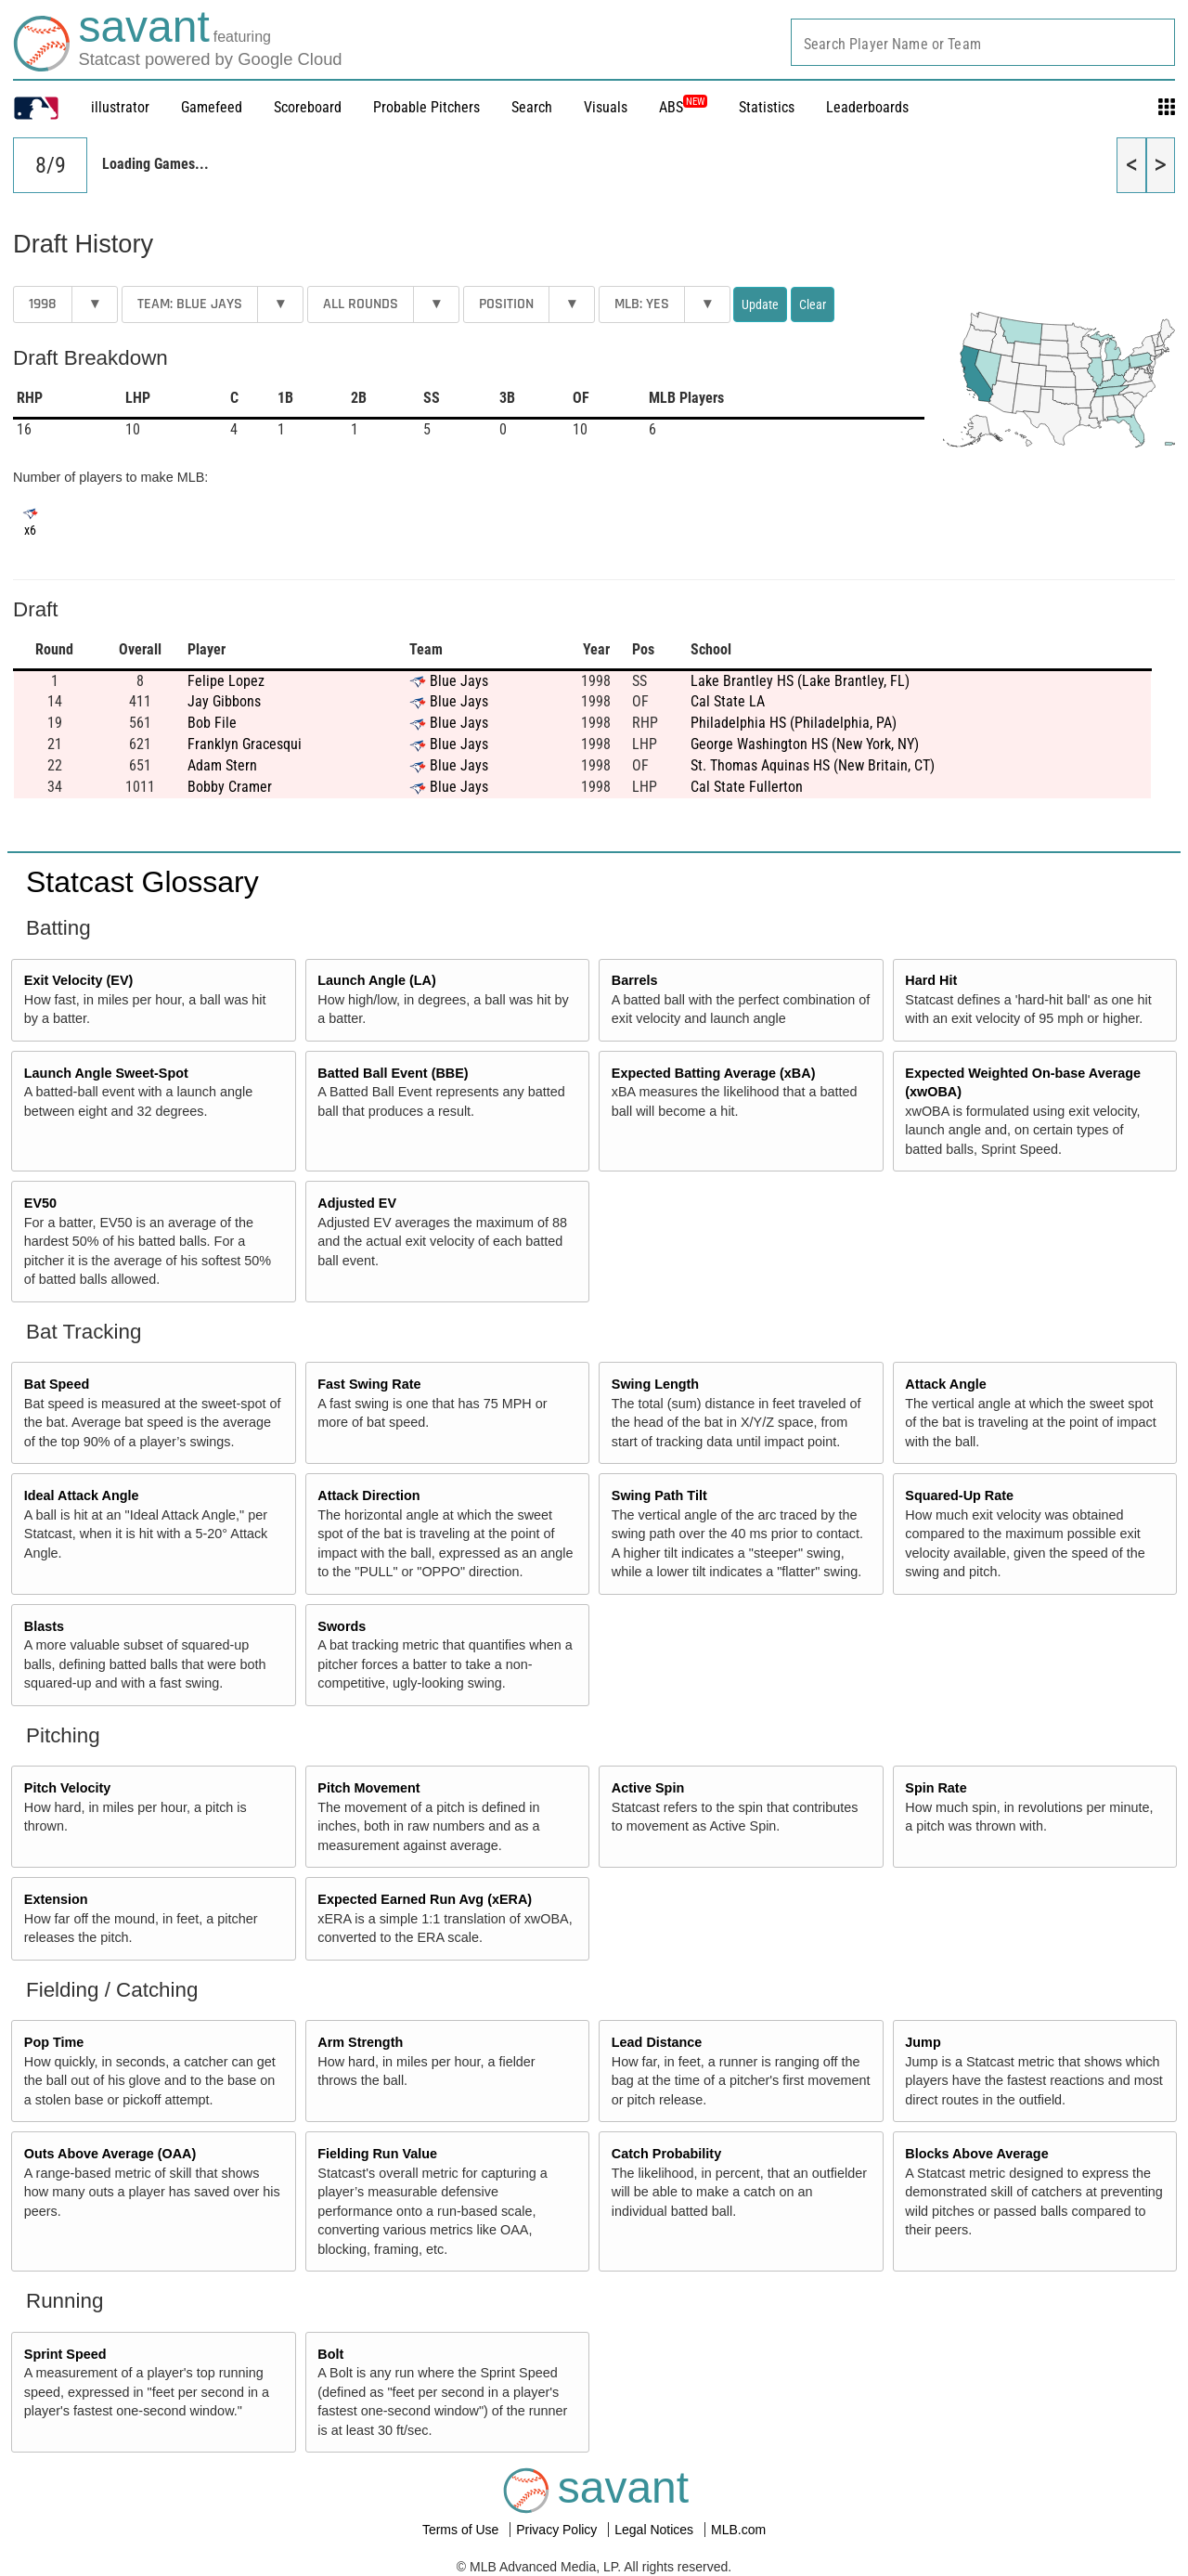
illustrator (120, 107)
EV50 (40, 1203)
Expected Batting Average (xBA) (714, 1073)
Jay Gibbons (224, 701)
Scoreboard (308, 107)
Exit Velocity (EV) (79, 980)
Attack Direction (368, 1495)
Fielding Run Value (377, 2153)
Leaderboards (867, 107)
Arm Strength (360, 2042)
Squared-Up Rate (959, 1495)
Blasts (44, 1626)
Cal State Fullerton (747, 787)
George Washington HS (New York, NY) (805, 744)
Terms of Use (462, 2529)
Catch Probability (666, 2153)
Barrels (635, 980)
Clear (812, 304)
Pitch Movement (368, 1787)
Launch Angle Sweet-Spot (106, 1073)
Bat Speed (56, 1384)
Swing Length (655, 1384)
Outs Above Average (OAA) (110, 2153)
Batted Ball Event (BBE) (392, 1073)
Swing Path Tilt (659, 1495)
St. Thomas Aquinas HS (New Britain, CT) (813, 765)
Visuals (605, 107)
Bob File (212, 722)
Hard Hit (931, 980)
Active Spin (648, 1787)
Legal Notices (655, 2529)
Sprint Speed (65, 2354)
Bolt (330, 2354)
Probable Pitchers (426, 107)
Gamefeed (211, 107)
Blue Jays (459, 681)
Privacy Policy (558, 2529)
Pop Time (54, 2042)
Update (760, 304)
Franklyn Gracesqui (244, 744)
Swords (341, 1626)
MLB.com (738, 2529)
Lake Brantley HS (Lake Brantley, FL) (800, 681)
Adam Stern (222, 765)
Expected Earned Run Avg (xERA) (424, 1899)
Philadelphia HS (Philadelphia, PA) (794, 722)
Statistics (766, 107)
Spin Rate (935, 1787)
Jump (922, 2042)
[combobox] (983, 42)
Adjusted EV (356, 1203)
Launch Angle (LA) (376, 980)
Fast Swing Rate (368, 1384)
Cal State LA (728, 701)
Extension (56, 1899)
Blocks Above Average (976, 2153)
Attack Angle (945, 1384)
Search (531, 107)
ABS (683, 107)
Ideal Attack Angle (81, 1495)
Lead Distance (657, 2042)
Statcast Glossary (142, 882)
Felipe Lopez (226, 681)
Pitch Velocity (67, 1787)
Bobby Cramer (229, 787)
